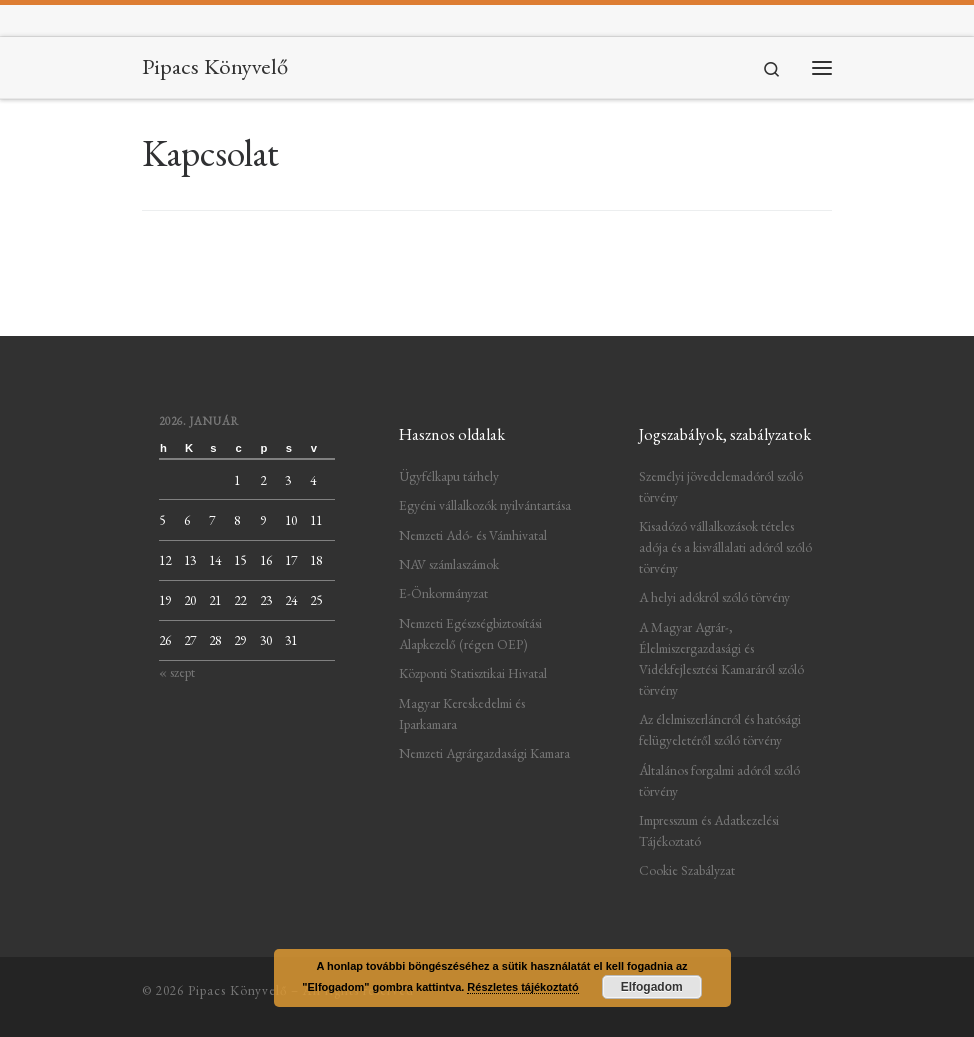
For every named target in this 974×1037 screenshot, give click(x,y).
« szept (177, 672)
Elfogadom (652, 987)
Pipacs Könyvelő (237, 990)
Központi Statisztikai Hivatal (473, 673)
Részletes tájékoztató (522, 987)
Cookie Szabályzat (687, 870)
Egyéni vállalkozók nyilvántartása (485, 505)
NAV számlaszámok (449, 564)
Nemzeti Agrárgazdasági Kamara (484, 753)
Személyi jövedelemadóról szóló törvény (721, 486)
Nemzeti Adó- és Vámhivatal (473, 535)
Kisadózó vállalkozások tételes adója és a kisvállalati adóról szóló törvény (725, 547)
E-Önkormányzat (443, 593)
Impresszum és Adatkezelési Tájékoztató (709, 830)
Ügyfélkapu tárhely (449, 476)
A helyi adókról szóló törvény (714, 597)
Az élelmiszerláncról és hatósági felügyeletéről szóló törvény (720, 729)
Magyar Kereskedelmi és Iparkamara (462, 713)
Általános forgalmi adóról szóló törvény (719, 780)
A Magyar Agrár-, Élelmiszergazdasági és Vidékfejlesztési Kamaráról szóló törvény (721, 658)
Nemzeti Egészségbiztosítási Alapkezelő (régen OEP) (470, 633)
